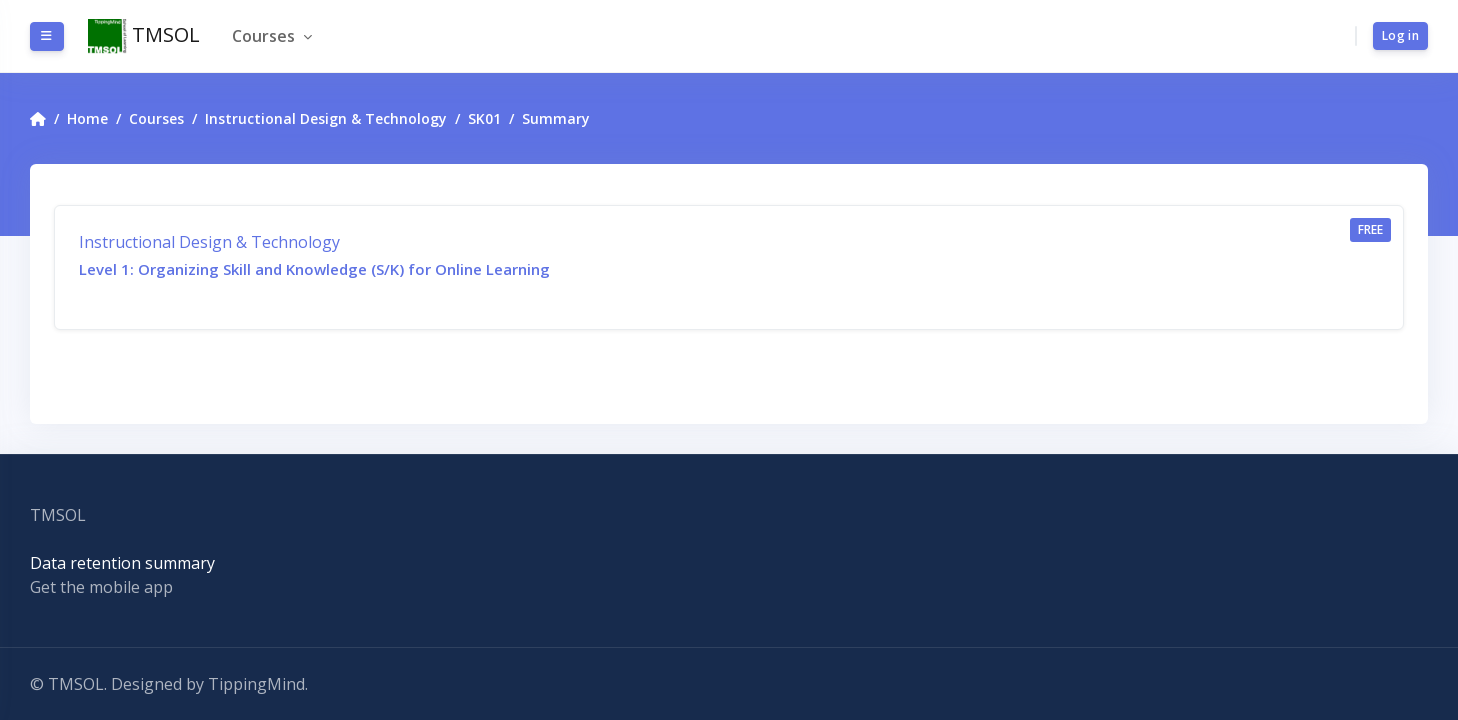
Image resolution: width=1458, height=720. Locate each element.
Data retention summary (122, 563)
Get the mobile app (101, 587)
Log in (1400, 35)
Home (87, 118)
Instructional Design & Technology (326, 118)
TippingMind (256, 684)
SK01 (484, 118)
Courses (265, 36)
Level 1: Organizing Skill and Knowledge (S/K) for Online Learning (314, 269)
